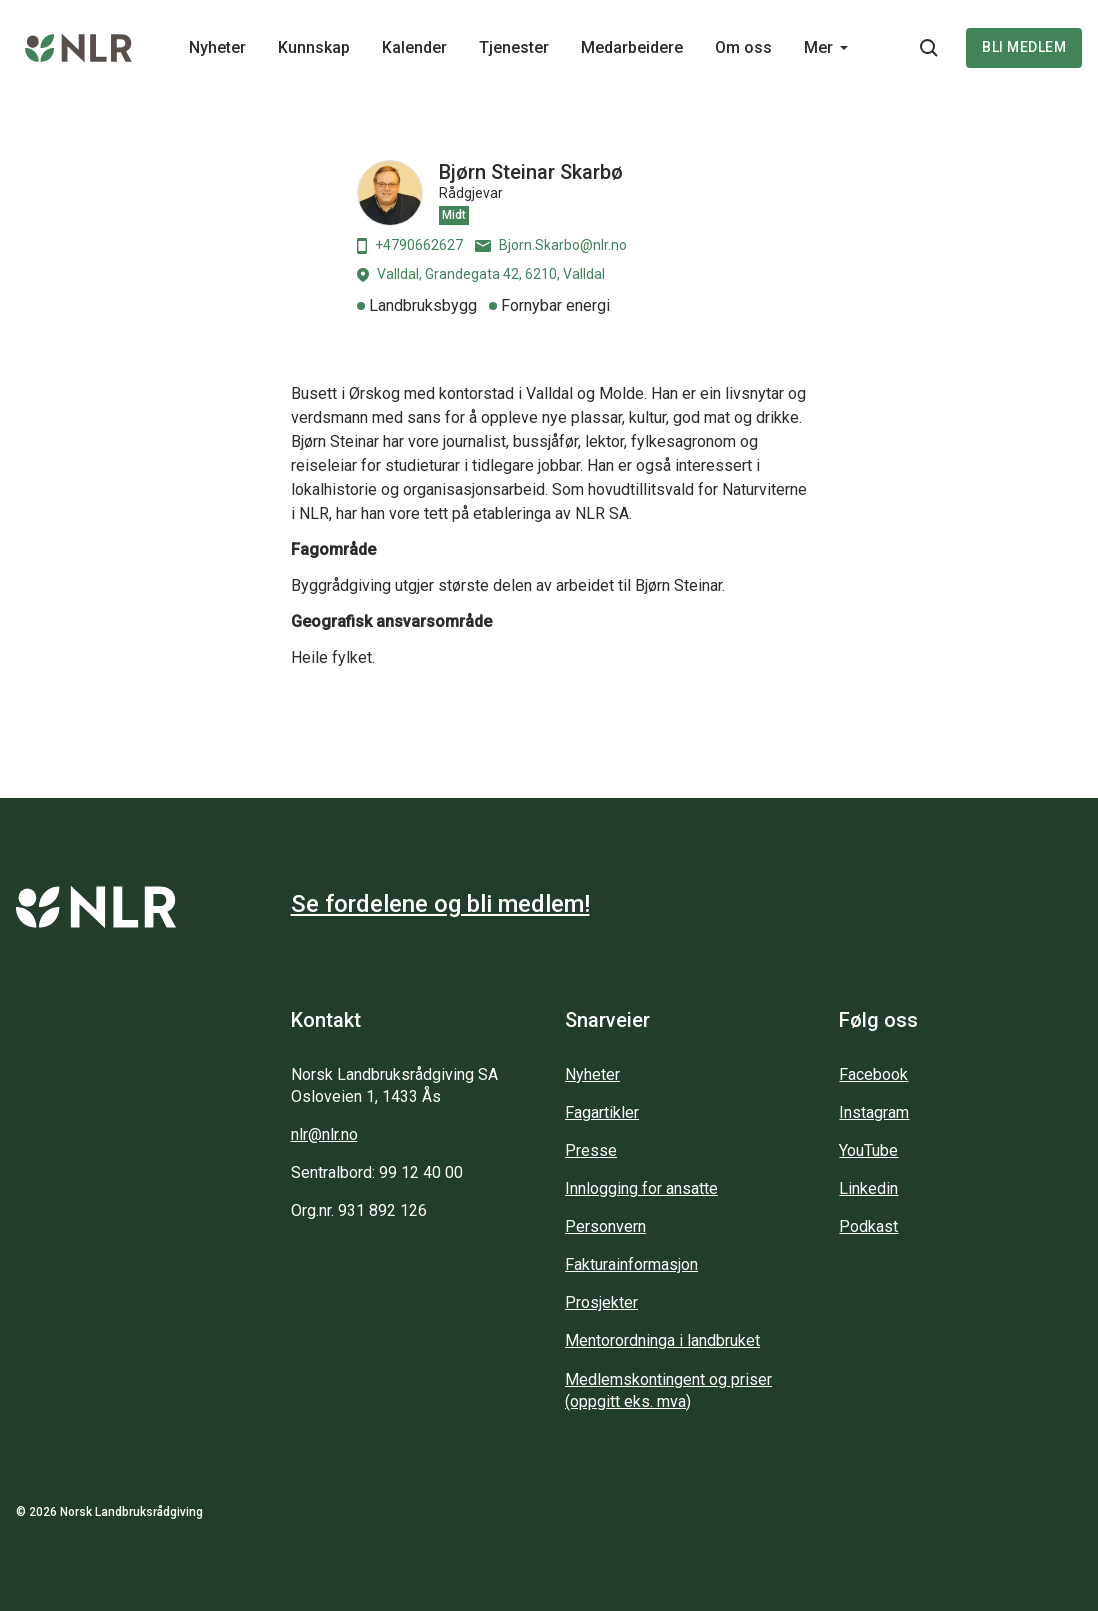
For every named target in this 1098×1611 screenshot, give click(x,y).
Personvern (605, 1226)
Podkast (868, 1226)
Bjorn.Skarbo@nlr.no (551, 245)
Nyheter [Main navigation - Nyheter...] (217, 47)
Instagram (874, 1112)
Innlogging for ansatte (641, 1188)
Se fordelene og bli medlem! (440, 904)
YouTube (868, 1150)
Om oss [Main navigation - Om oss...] (743, 47)
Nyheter (592, 1074)
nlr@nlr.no (324, 1134)
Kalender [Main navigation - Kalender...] (414, 47)
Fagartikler (602, 1112)
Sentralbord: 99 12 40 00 (377, 1172)
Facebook (873, 1074)
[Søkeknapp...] (929, 48)
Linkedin (868, 1188)
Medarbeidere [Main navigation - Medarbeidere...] (632, 47)
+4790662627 (410, 245)
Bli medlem (1024, 47)
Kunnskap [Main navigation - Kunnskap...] (314, 47)
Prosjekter (601, 1302)
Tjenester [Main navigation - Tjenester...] (514, 47)
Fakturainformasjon (631, 1264)
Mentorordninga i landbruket (662, 1340)
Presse (591, 1150)
